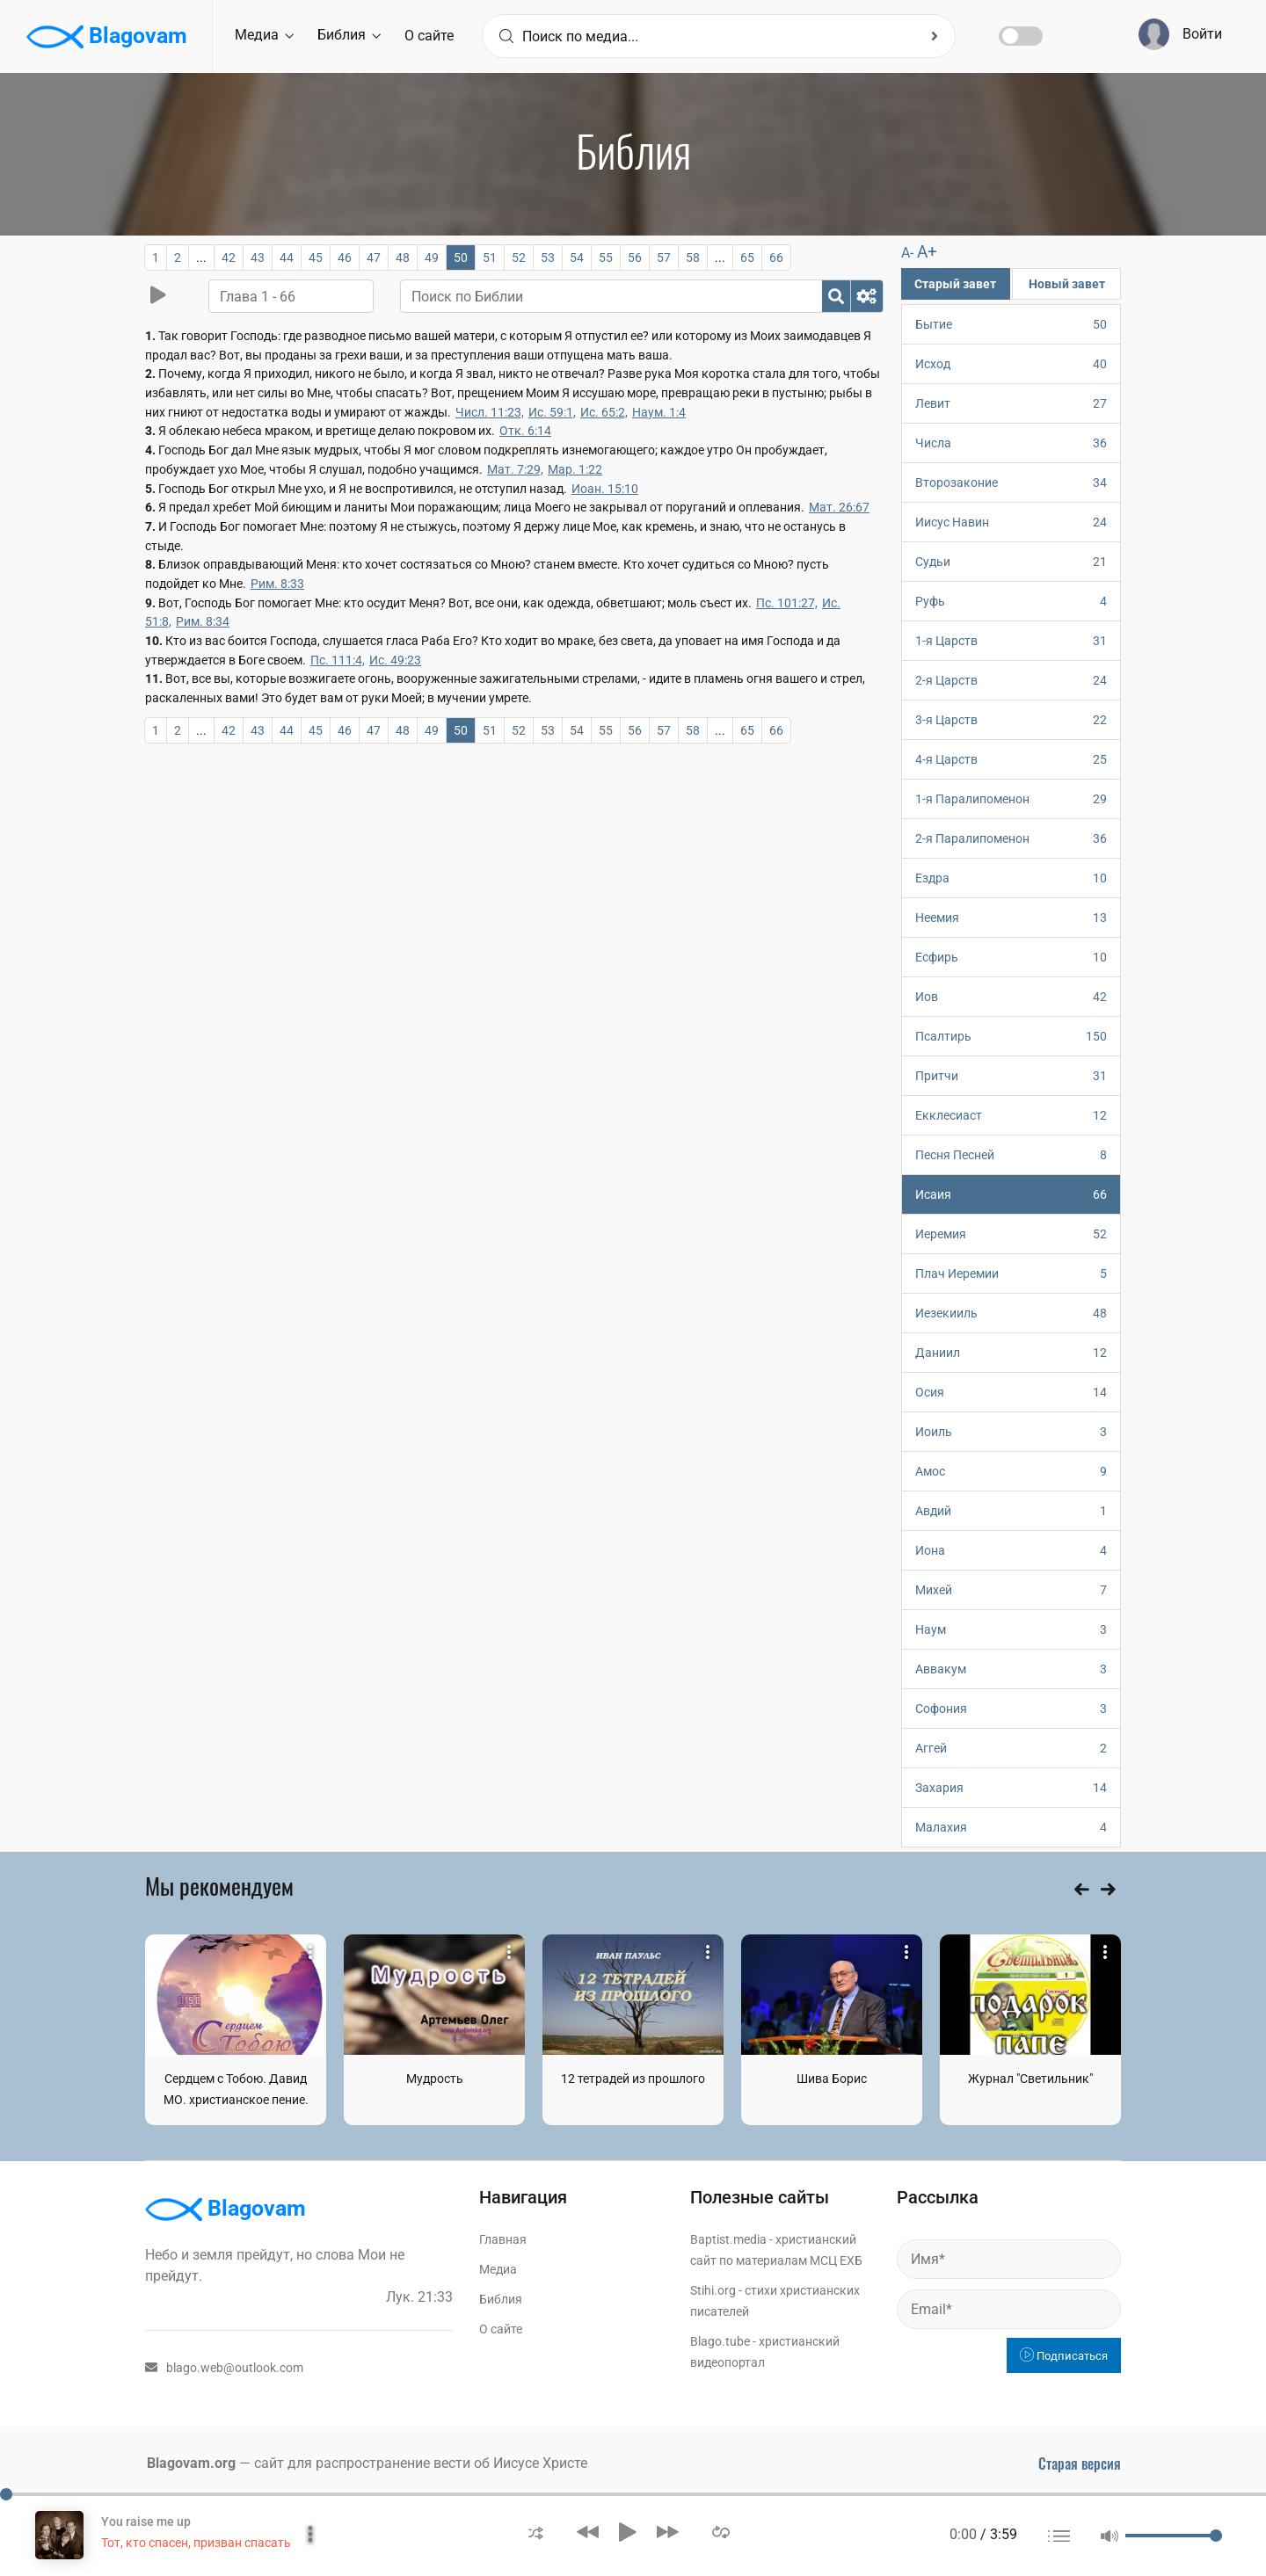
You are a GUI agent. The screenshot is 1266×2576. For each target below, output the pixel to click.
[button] (536, 2531)
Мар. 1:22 (575, 469)
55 (606, 257)
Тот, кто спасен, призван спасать (196, 2543)
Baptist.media (728, 2239)
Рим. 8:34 (202, 621)
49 (432, 257)
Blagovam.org (191, 2463)
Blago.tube (720, 2341)
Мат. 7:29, (515, 469)
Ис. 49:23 (395, 660)
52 (519, 257)
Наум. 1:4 (659, 412)
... (201, 257)
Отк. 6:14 (525, 431)
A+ (927, 252)
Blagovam (106, 36)
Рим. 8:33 (277, 584)
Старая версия (1079, 2463)
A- (907, 252)
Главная (503, 2239)
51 (490, 257)
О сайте (429, 35)
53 (548, 257)
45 (316, 257)
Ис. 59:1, (552, 412)
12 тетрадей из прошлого (633, 2079)
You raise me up (146, 2521)
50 (461, 257)
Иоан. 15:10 (604, 489)
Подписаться (1064, 2355)
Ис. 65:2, (604, 412)
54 (577, 257)
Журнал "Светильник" (1030, 2079)
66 (776, 257)
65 (747, 257)
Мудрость (434, 2079)
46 (345, 257)
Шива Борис (832, 2079)
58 (693, 257)
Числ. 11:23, (489, 412)
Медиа (264, 34)
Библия (349, 34)
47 (374, 257)
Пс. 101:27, (787, 603)
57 (664, 257)
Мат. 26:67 (839, 507)
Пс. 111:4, (337, 660)
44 (287, 257)
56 (635, 257)
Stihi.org (713, 2290)
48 (403, 257)
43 (258, 257)
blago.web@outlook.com (224, 2368)
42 (229, 257)
